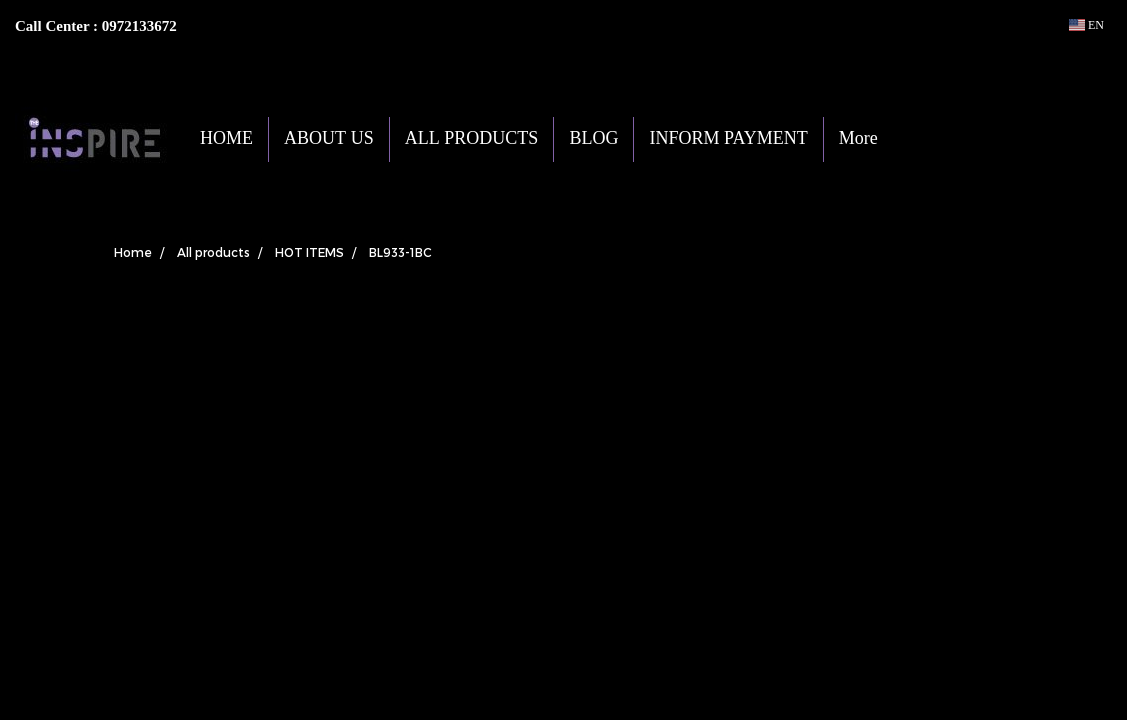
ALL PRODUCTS (472, 139)
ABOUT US (329, 139)
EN (1086, 25)
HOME (226, 139)
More (858, 139)
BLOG (593, 139)
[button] (923, 139)
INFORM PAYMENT (728, 139)
